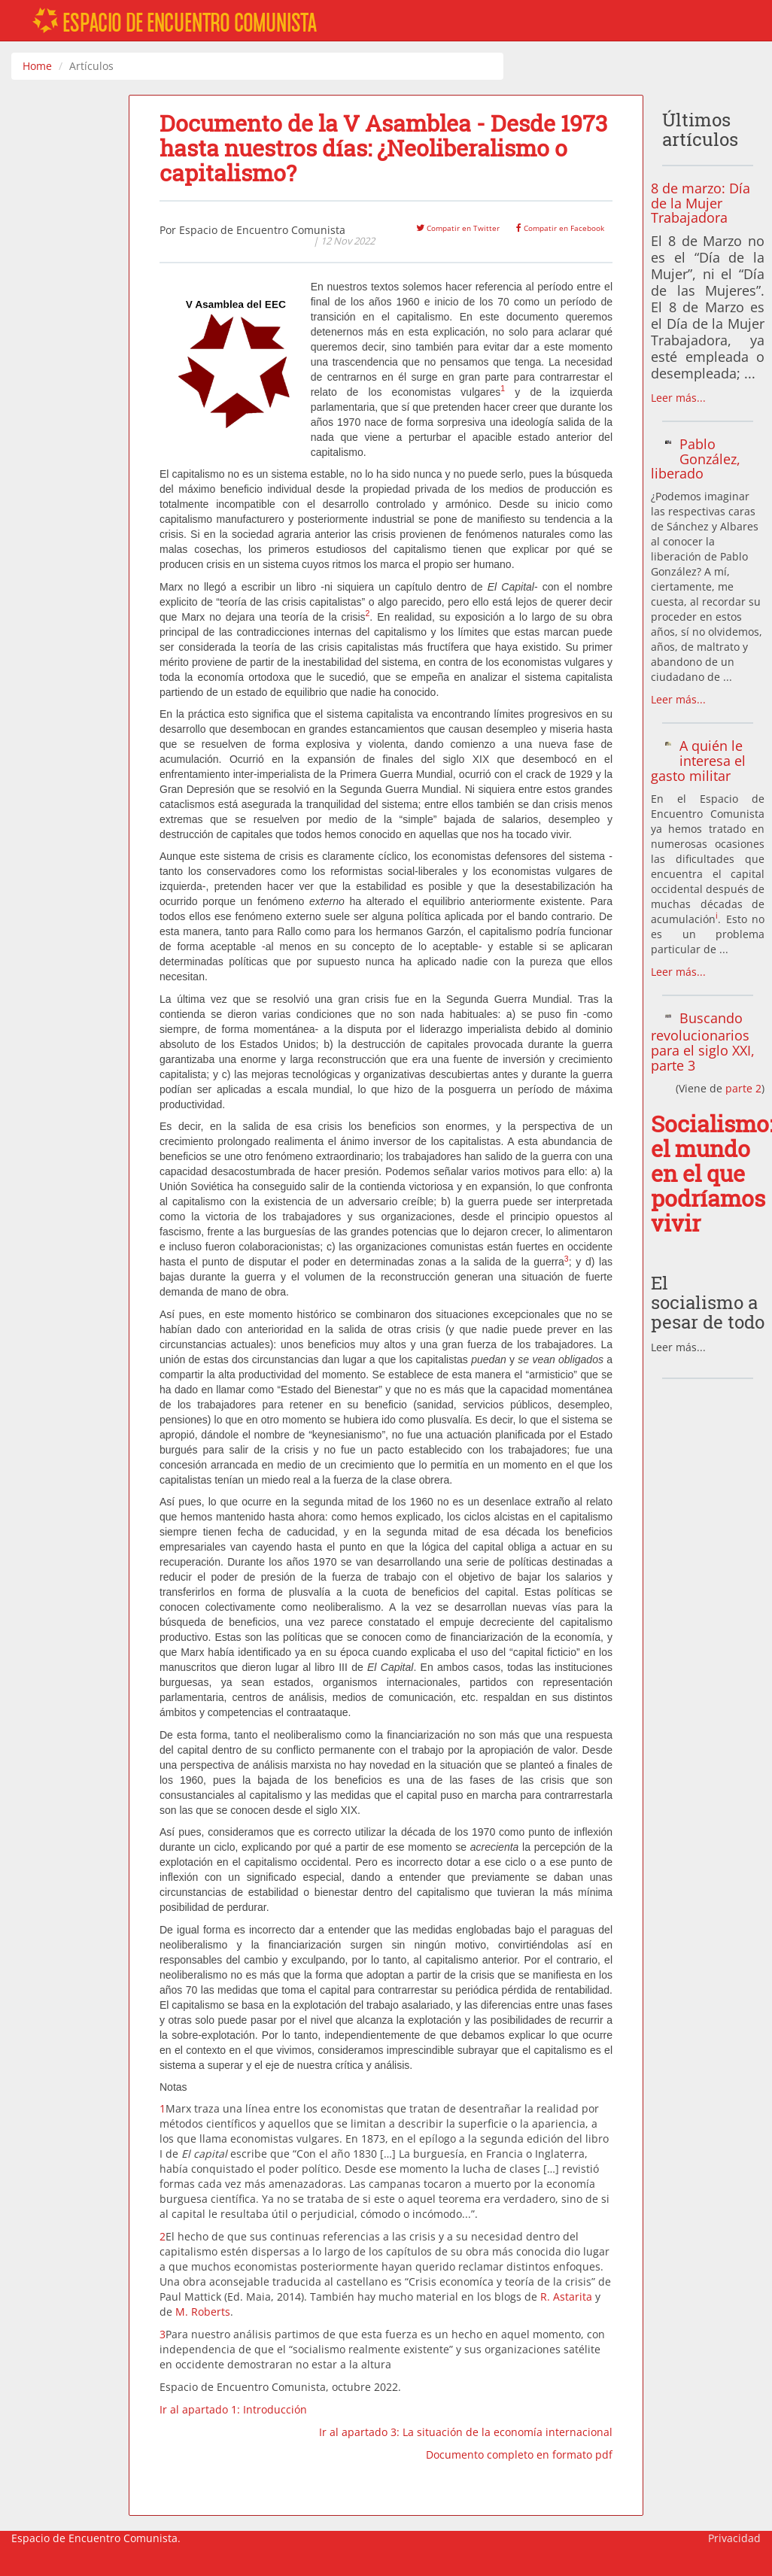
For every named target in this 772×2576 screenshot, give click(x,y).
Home (37, 66)
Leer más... (678, 397)
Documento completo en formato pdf (519, 2454)
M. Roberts (202, 2311)
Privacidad (734, 2538)
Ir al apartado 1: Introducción (233, 2409)
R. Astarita (566, 2296)
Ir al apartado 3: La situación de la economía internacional (465, 2432)
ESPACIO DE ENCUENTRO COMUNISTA (174, 22)
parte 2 (743, 1088)
